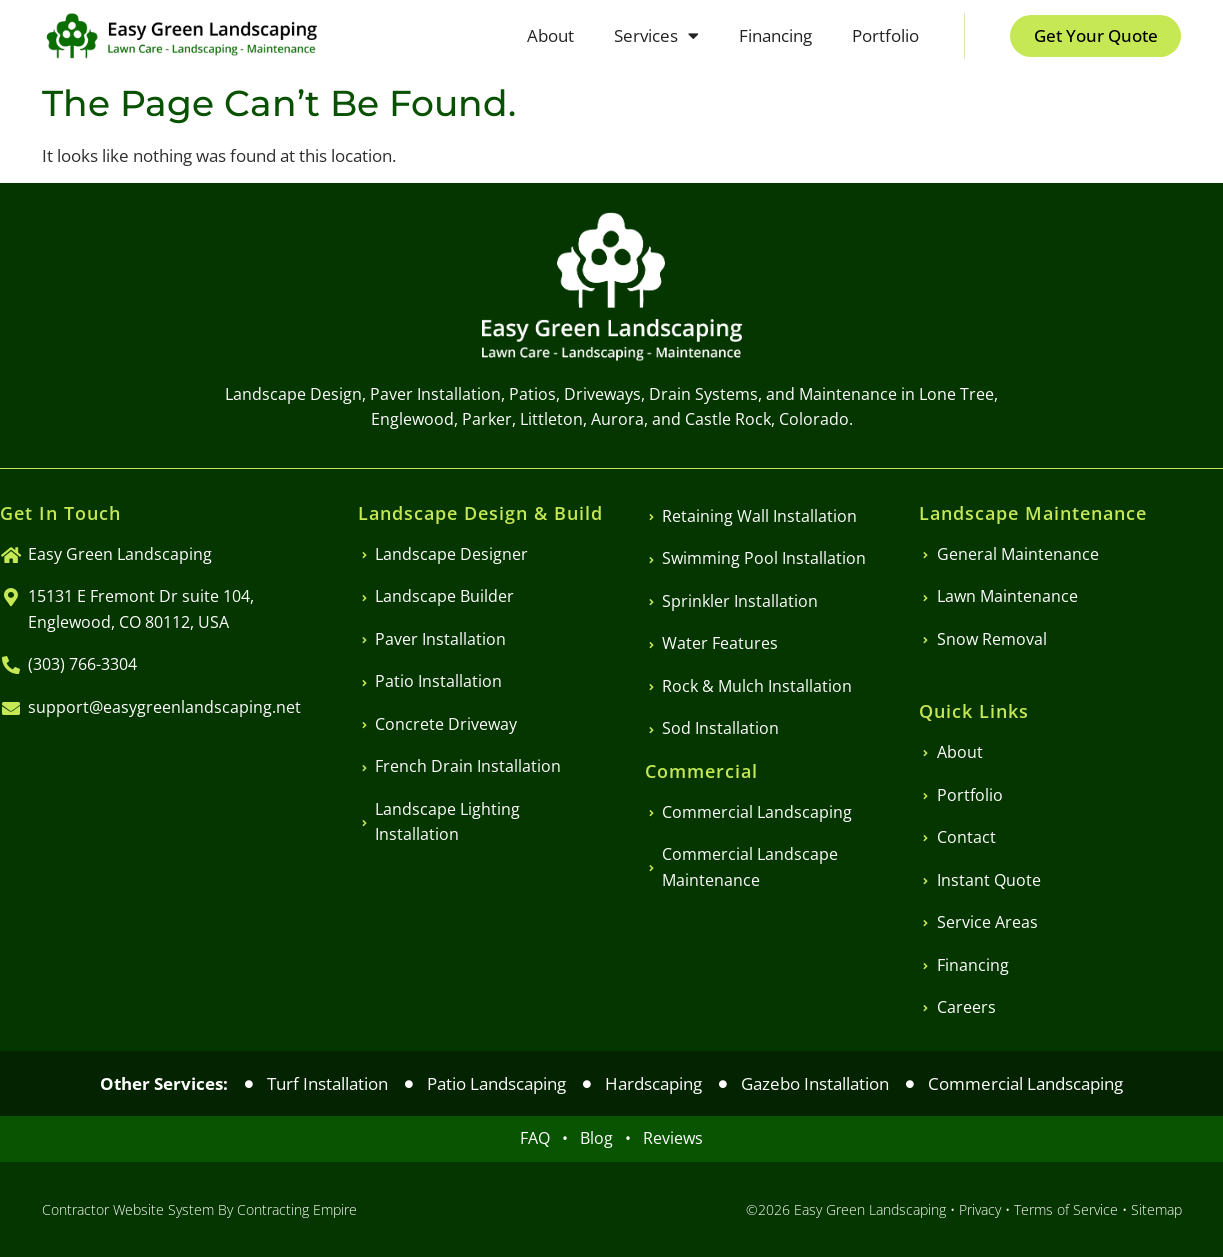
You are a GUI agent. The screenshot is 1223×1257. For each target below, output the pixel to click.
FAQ (541, 1138)
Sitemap (1156, 1209)
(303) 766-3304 (82, 664)
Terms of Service (1066, 1209)
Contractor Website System (128, 1209)
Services (655, 35)
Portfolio (884, 35)
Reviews (673, 1138)
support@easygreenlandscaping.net (164, 707)
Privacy (980, 1209)
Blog (602, 1138)
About (549, 35)
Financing (774, 35)
